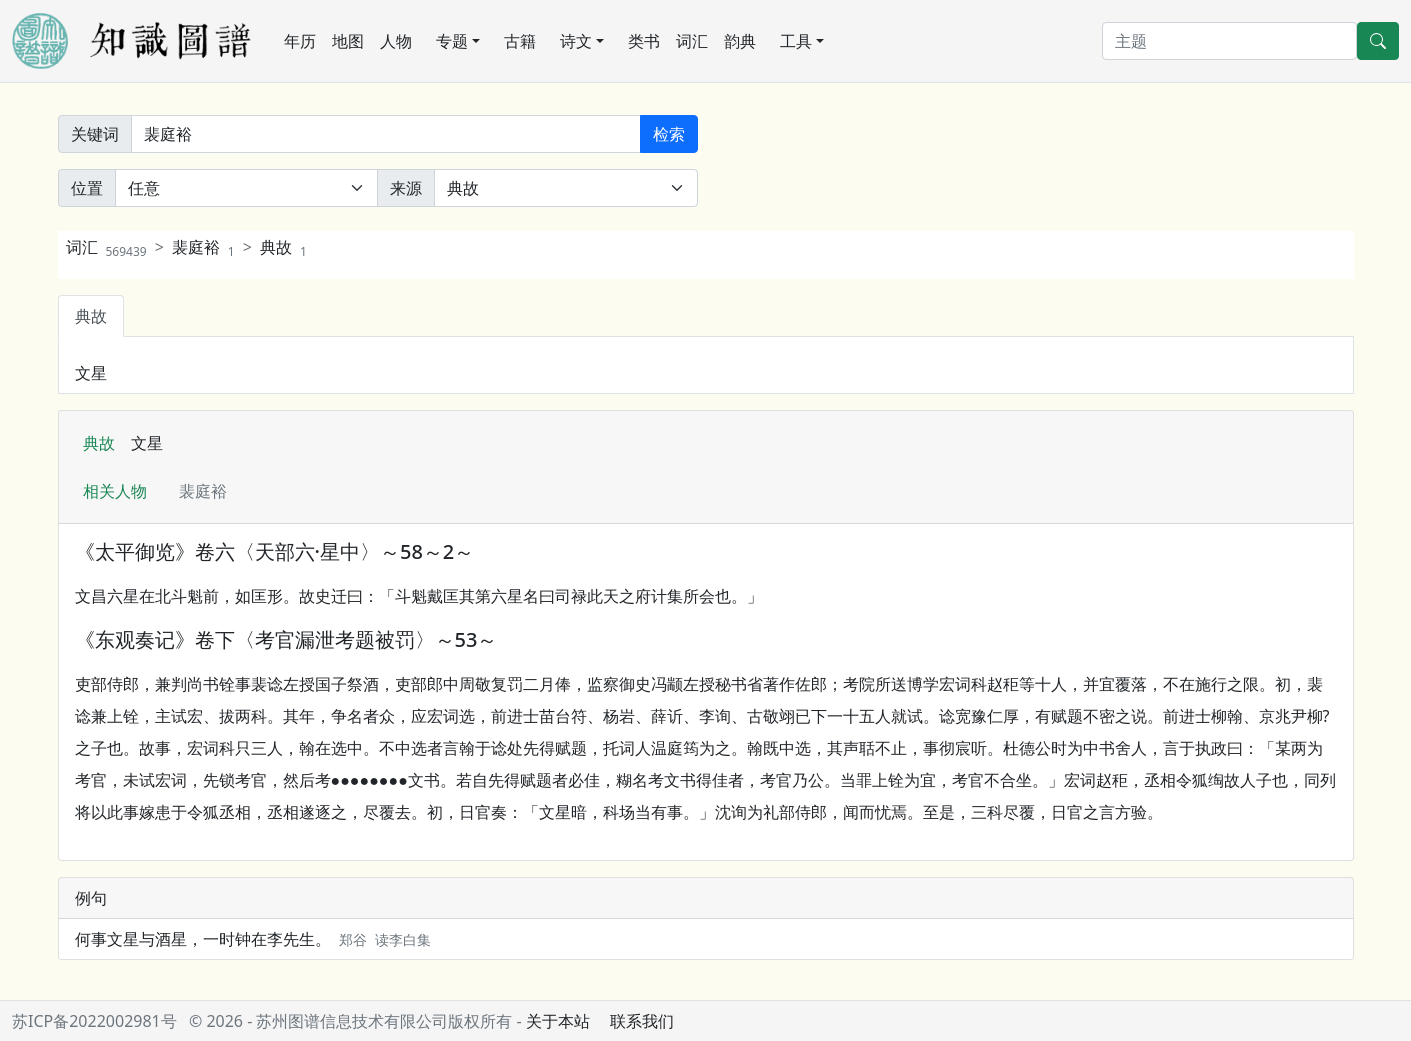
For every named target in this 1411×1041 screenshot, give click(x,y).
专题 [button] (452, 41)
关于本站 (558, 1021)
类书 (644, 41)
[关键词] (386, 134)
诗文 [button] (576, 41)
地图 (348, 41)
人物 (396, 41)
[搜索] (1229, 41)
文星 (91, 373)
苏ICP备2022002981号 (94, 1021)
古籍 (520, 41)
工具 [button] (796, 41)
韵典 (740, 41)
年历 (300, 41)
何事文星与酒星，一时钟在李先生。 (253, 939)
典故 (283, 247)
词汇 (692, 41)
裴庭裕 (203, 247)
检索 (669, 134)
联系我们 (642, 1021)
